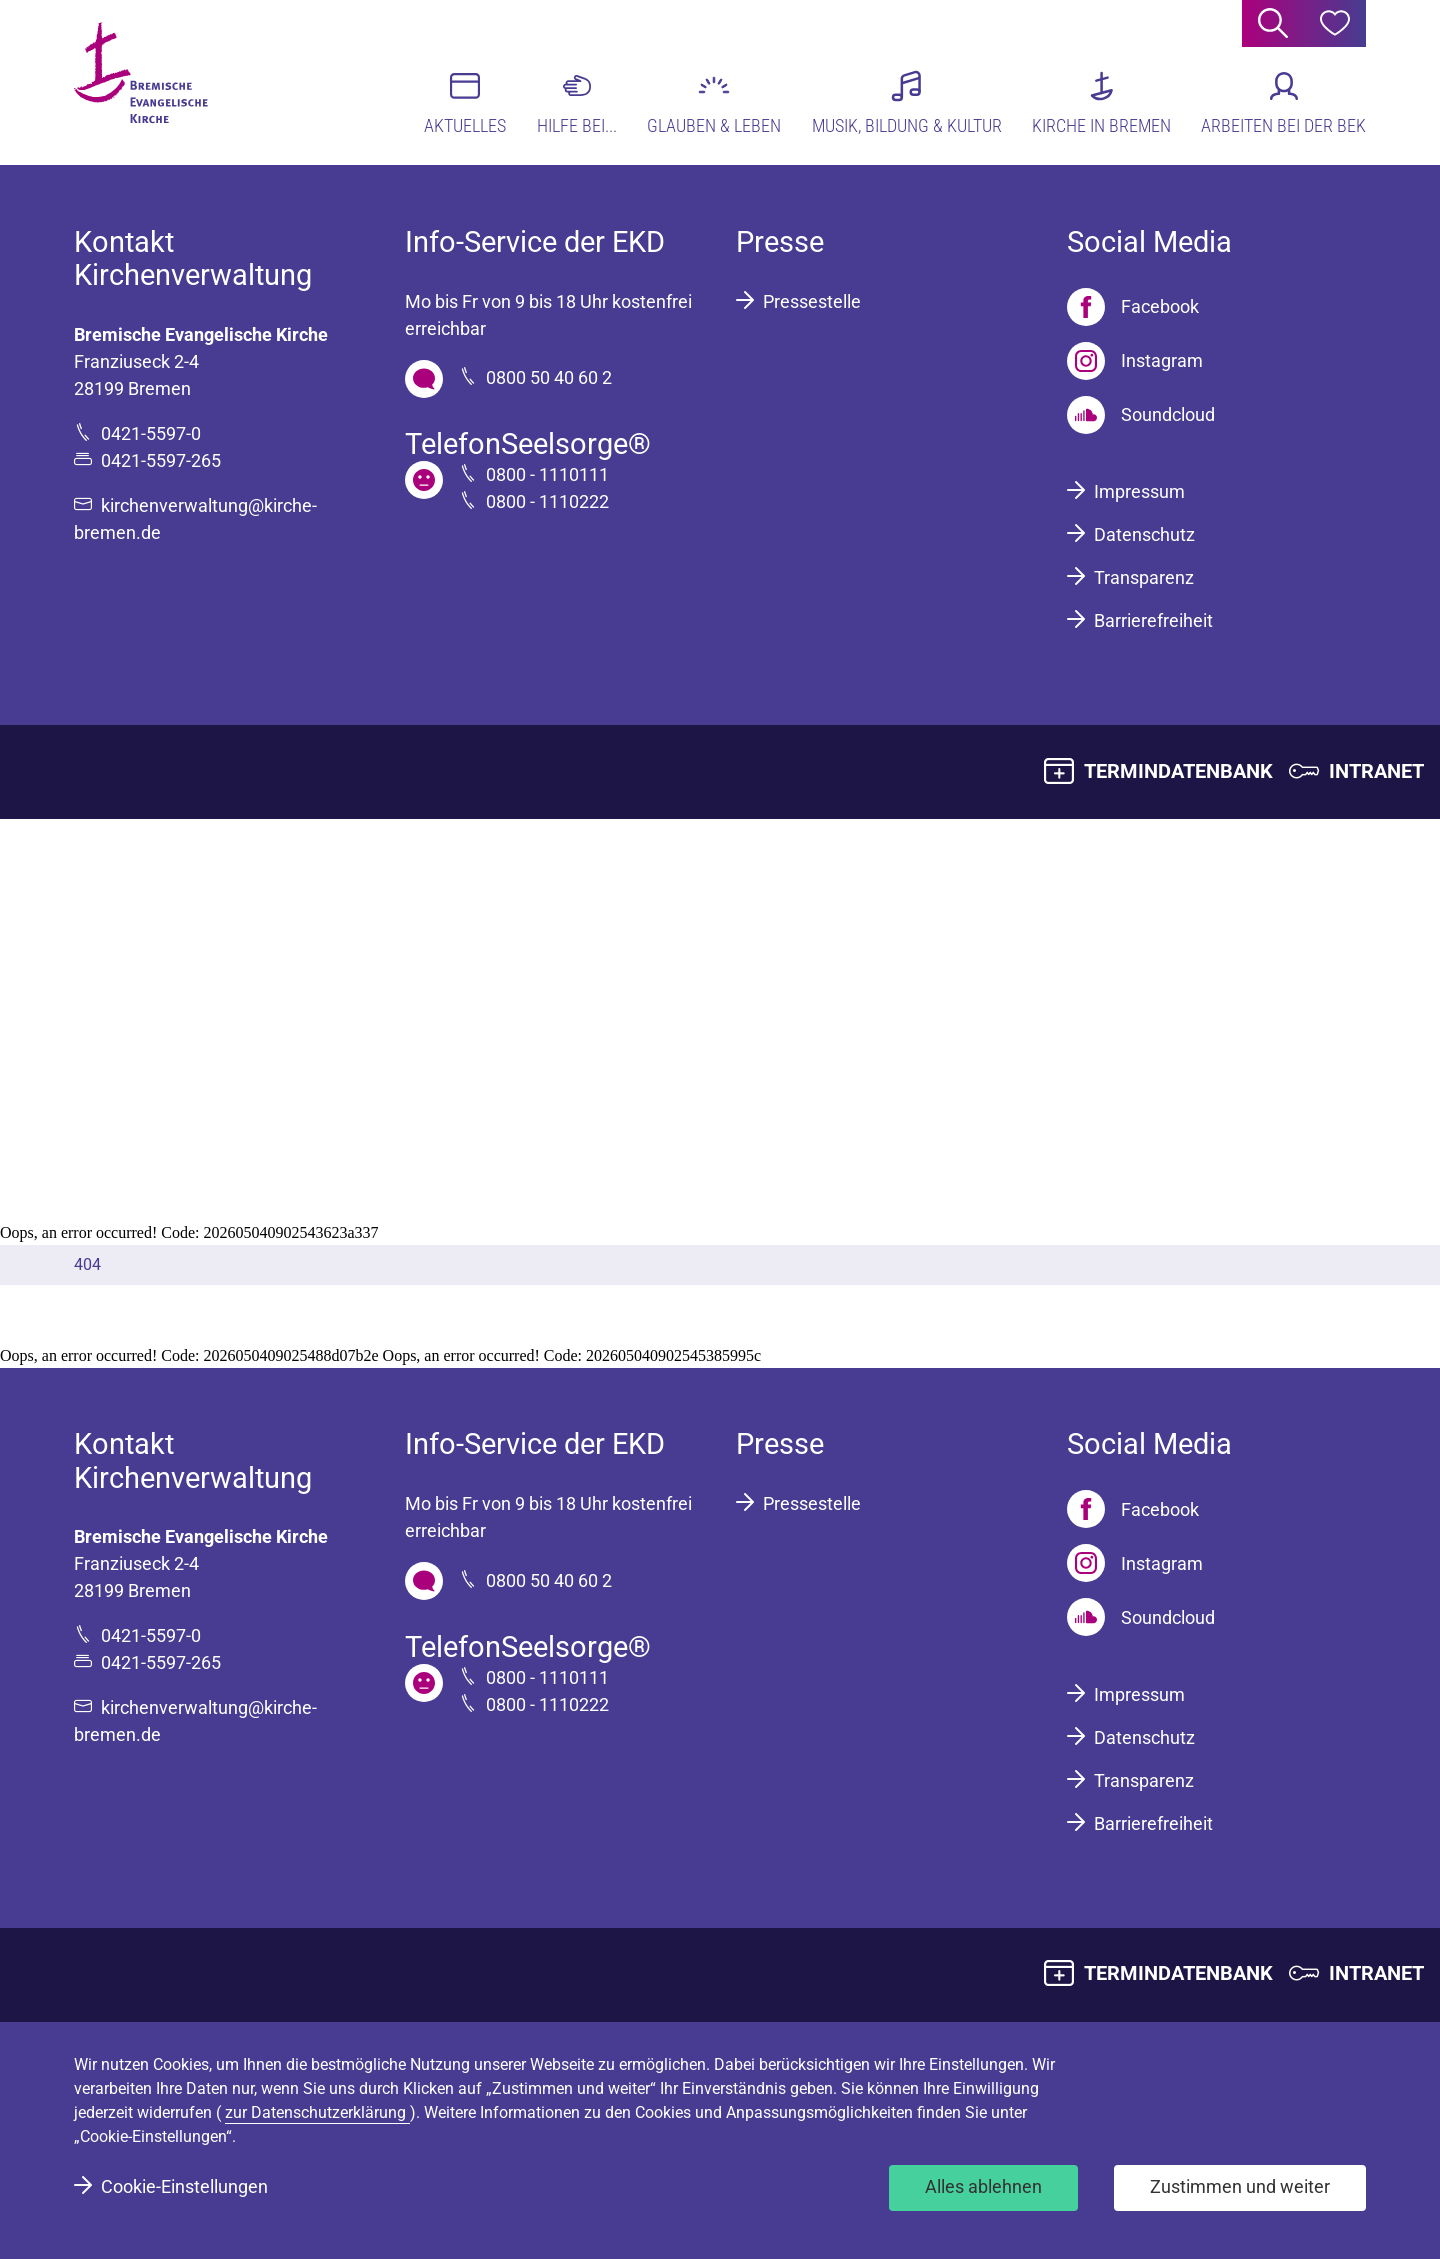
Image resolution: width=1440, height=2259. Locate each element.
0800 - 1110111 (547, 474)
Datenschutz (1144, 534)
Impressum (1139, 491)
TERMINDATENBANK (1178, 771)
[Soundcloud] (1141, 415)
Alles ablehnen (983, 2186)
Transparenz (1144, 577)
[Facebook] (1133, 307)
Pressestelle (812, 301)
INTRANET (1376, 771)
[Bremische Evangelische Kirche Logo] (151, 81)
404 (87, 1264)
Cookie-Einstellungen (184, 2186)
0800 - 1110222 (547, 501)
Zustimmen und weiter (1240, 2186)
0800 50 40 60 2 (549, 377)
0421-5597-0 (151, 433)
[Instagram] (1135, 361)
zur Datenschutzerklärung (317, 2112)
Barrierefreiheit (1153, 620)
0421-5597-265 (161, 460)
